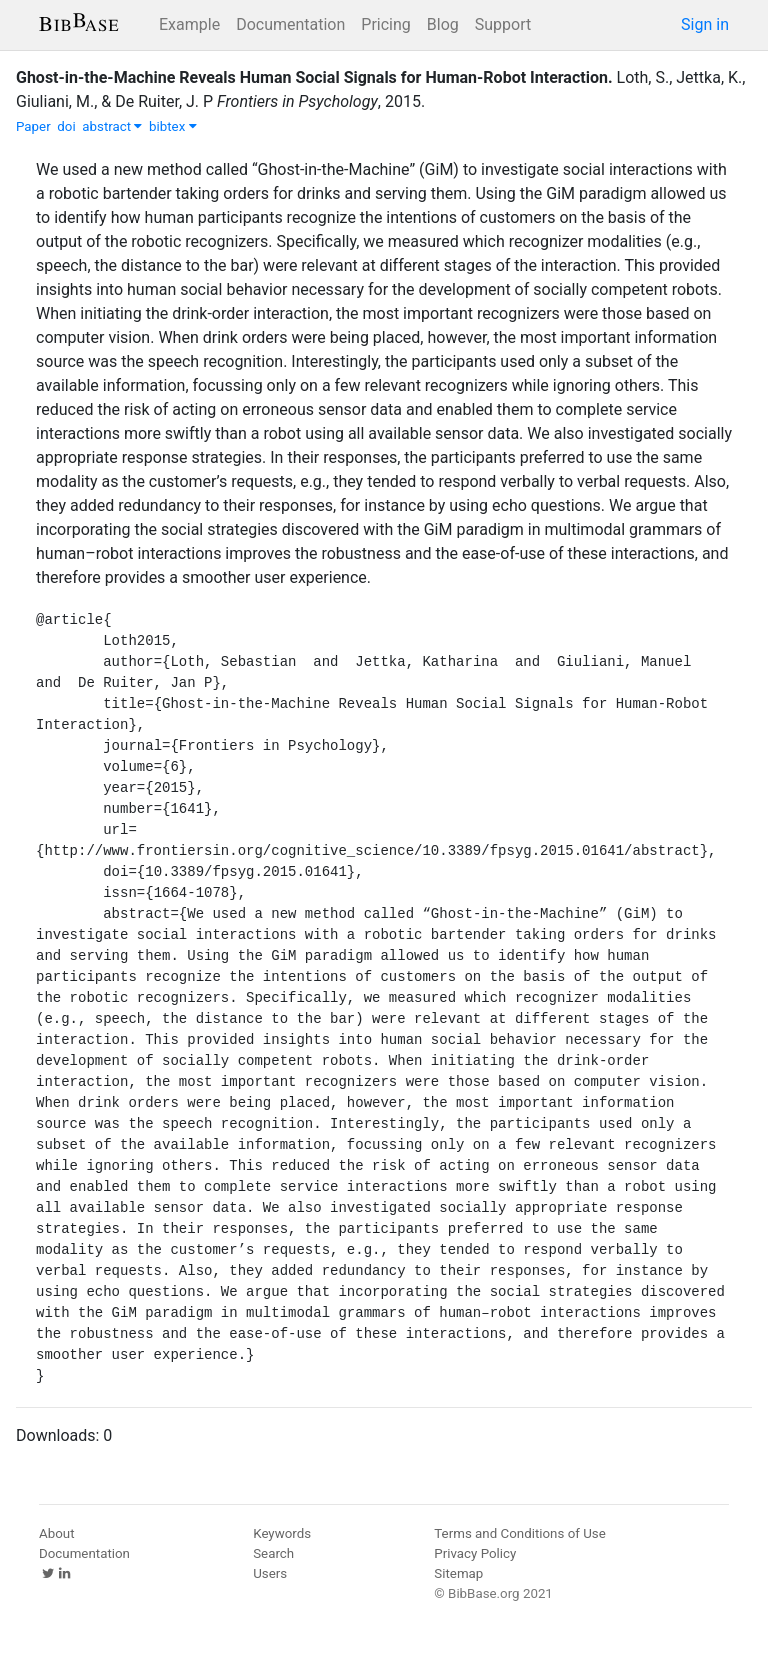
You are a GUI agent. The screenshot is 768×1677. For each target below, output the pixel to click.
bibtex (173, 126)
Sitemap (458, 1573)
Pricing (386, 24)
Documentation (290, 24)
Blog (443, 24)
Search (273, 1553)
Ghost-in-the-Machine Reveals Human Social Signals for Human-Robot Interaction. (314, 77)
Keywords (282, 1533)
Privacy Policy (475, 1553)
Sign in (705, 24)
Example (189, 24)
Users (270, 1573)
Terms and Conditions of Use (519, 1533)
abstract (112, 126)
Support (503, 24)
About (57, 1533)
